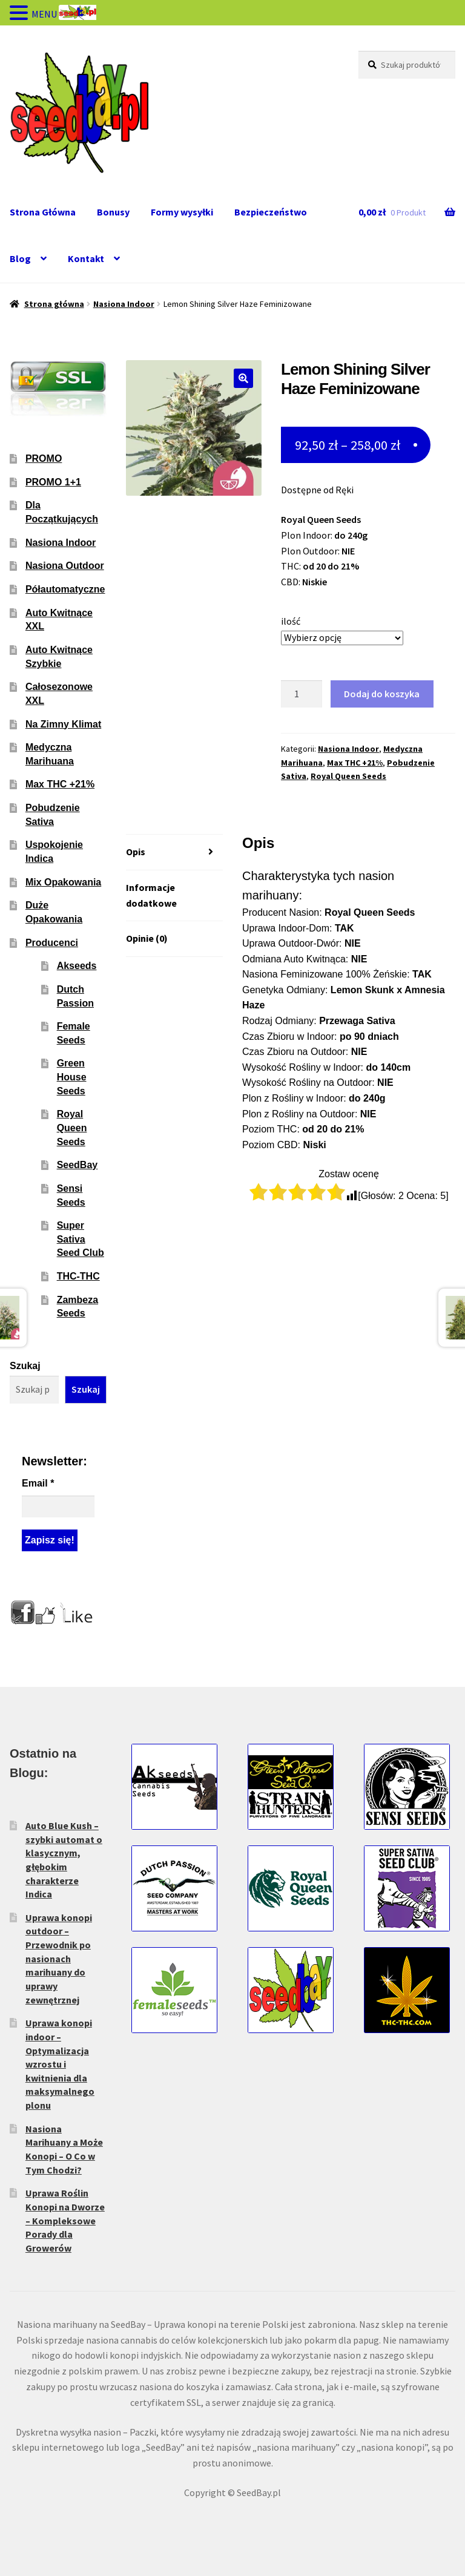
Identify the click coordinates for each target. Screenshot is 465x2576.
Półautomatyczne (65, 589)
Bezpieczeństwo (270, 212)
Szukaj (25, 1366)
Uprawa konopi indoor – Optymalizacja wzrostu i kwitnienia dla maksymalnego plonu (59, 2064)
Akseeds (77, 966)
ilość (290, 621)
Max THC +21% (355, 762)
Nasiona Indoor (123, 303)
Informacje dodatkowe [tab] (151, 895)
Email (38, 1483)
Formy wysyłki (182, 212)
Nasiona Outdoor (64, 565)
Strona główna (54, 303)
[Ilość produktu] (301, 694)
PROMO (43, 458)
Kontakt (86, 258)
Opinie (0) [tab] (147, 938)
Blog (20, 258)
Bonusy (113, 212)
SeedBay (77, 1165)
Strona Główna (43, 212)
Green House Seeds (72, 1077)
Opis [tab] (135, 852)
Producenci (51, 943)
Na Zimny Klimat (63, 724)
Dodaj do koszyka (382, 694)
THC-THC (78, 1276)
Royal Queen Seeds (348, 775)
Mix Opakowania (63, 882)
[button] (243, 378)
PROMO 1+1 (53, 482)
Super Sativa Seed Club (80, 1239)
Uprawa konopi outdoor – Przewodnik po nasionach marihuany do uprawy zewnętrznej (58, 1958)
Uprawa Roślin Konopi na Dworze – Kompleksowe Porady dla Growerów (65, 2220)
